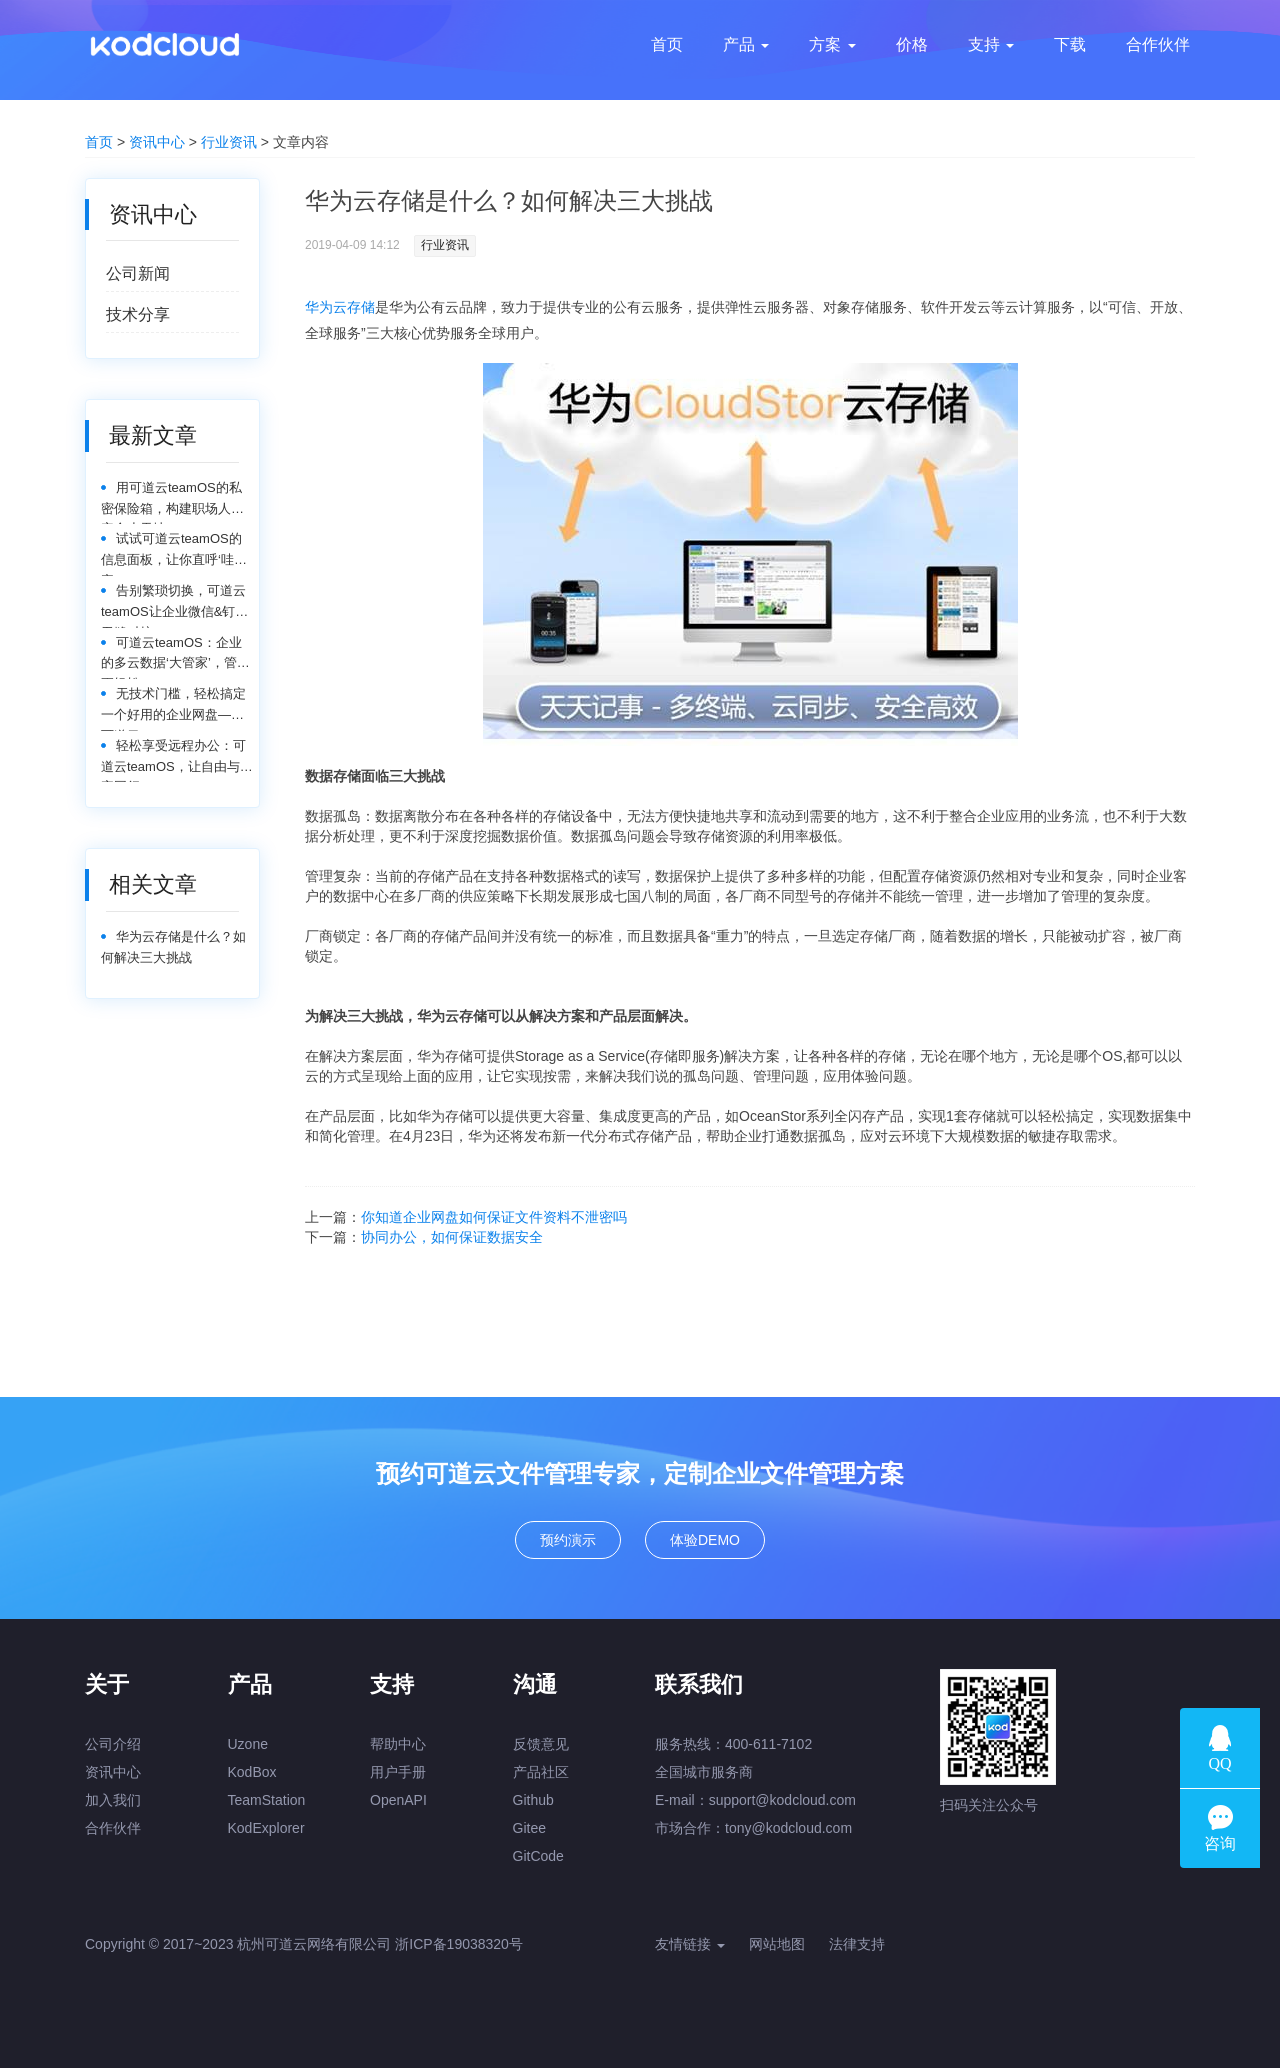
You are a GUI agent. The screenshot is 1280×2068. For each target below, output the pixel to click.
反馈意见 (541, 1744)
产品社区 (541, 1772)
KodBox (252, 1772)
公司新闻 (138, 273)
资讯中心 (157, 142)
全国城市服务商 (704, 1772)
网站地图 (777, 1944)
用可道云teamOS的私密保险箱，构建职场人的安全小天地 (172, 502)
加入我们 (113, 1800)
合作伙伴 (113, 1828)
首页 (99, 142)
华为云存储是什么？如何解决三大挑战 (173, 947)
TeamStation (267, 1800)
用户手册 (398, 1772)
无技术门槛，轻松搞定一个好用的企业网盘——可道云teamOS (173, 708)
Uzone (248, 1744)
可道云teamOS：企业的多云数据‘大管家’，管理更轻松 (175, 657)
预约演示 (568, 1540)
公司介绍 (113, 1744)
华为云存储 (340, 307)
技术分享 (138, 314)
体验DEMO (705, 1540)
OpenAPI (398, 1800)
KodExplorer (266, 1828)
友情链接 (690, 1944)
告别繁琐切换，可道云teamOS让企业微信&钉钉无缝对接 (174, 605)
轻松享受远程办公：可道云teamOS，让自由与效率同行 (177, 760)
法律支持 (857, 1944)
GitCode (538, 1856)
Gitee (529, 1828)
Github (533, 1800)
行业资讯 (229, 142)
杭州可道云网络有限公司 (314, 1944)
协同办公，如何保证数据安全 (452, 1237)
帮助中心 (398, 1744)
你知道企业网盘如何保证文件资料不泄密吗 (494, 1217)
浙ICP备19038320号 (459, 1944)
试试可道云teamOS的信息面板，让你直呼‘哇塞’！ (171, 553)
